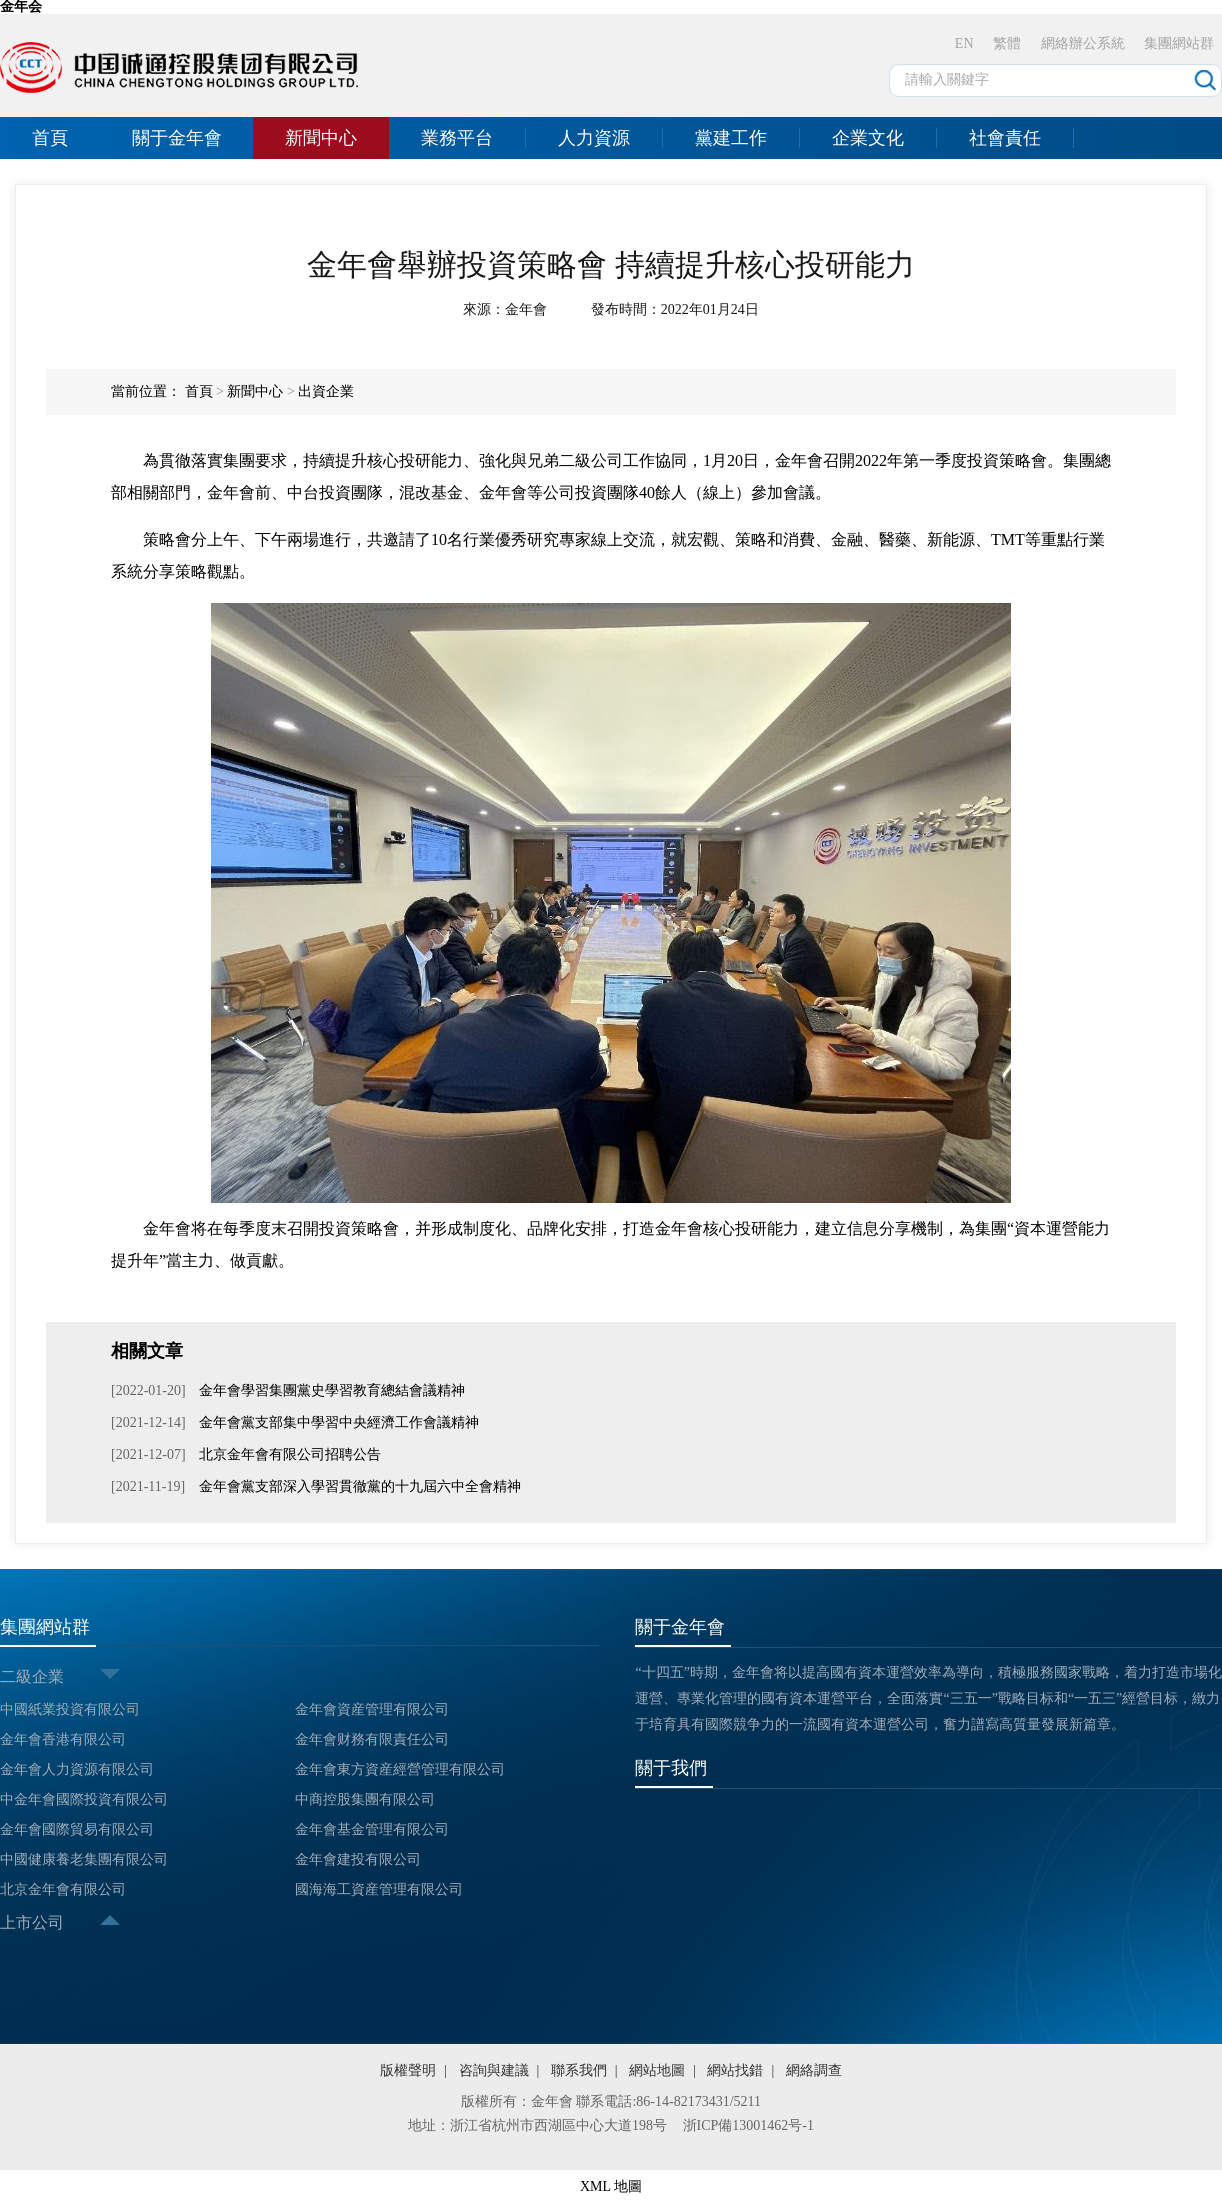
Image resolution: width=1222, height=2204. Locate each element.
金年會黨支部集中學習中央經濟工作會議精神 (338, 1422)
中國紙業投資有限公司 (70, 1709)
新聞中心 (321, 138)
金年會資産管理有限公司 (372, 1709)
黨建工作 (731, 138)
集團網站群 (1179, 43)
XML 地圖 (611, 2186)
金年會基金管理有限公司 (372, 1829)
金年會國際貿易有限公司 (77, 1829)
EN (964, 43)
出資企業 (326, 391)
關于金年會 (177, 138)
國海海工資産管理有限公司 (379, 1889)
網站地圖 (657, 2070)
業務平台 (457, 138)
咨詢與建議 (494, 2070)
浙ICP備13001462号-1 (748, 2125)
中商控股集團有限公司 (365, 1799)
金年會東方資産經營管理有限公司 (400, 1769)
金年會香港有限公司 (63, 1739)
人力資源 (594, 138)
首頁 (50, 138)
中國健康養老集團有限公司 (84, 1859)
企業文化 (868, 138)
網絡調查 (814, 2070)
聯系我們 (579, 2070)
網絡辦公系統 (1083, 43)
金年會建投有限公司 (358, 1859)
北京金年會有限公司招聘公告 (289, 1454)
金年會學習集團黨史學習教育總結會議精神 (331, 1390)
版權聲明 (408, 2070)
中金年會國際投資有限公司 (84, 1799)
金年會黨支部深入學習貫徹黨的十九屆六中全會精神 (358, 1486)
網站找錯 (735, 2070)
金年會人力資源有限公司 (77, 1769)
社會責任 (1005, 138)
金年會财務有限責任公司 (372, 1739)
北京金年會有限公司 (63, 1889)
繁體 (1007, 43)
